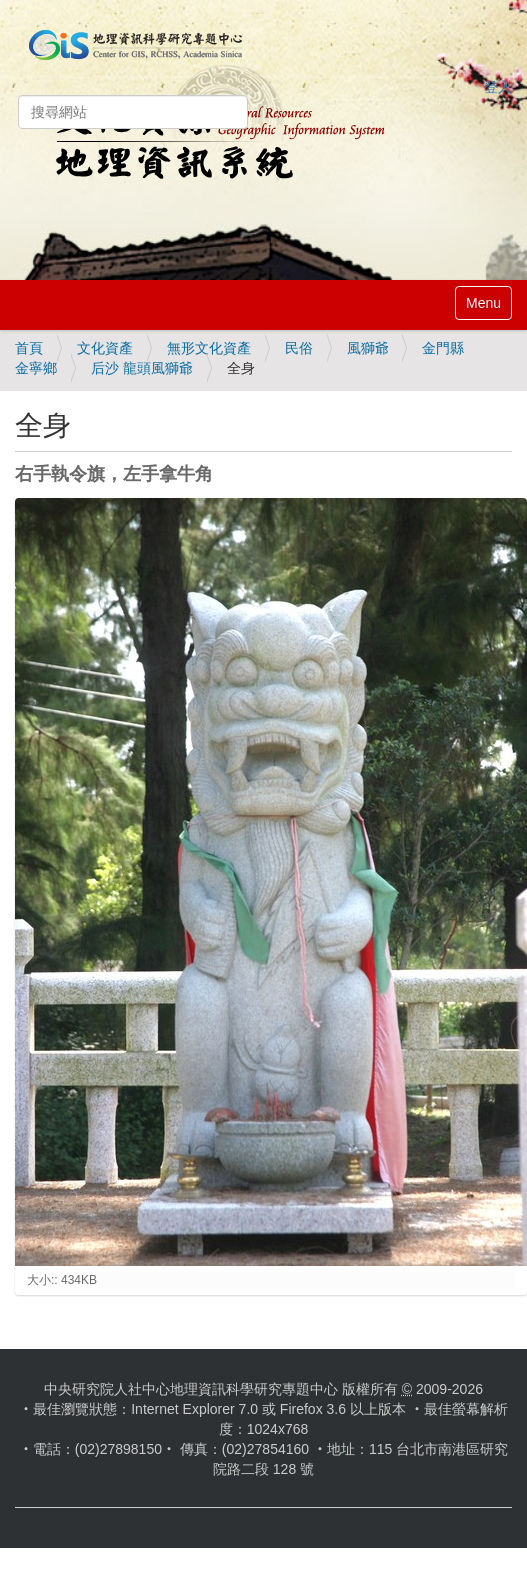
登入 (498, 87)
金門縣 (443, 348)
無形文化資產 (209, 348)
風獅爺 (368, 348)
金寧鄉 (36, 368)
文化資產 (105, 348)
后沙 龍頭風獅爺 (142, 368)
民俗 (299, 348)
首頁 (29, 348)
